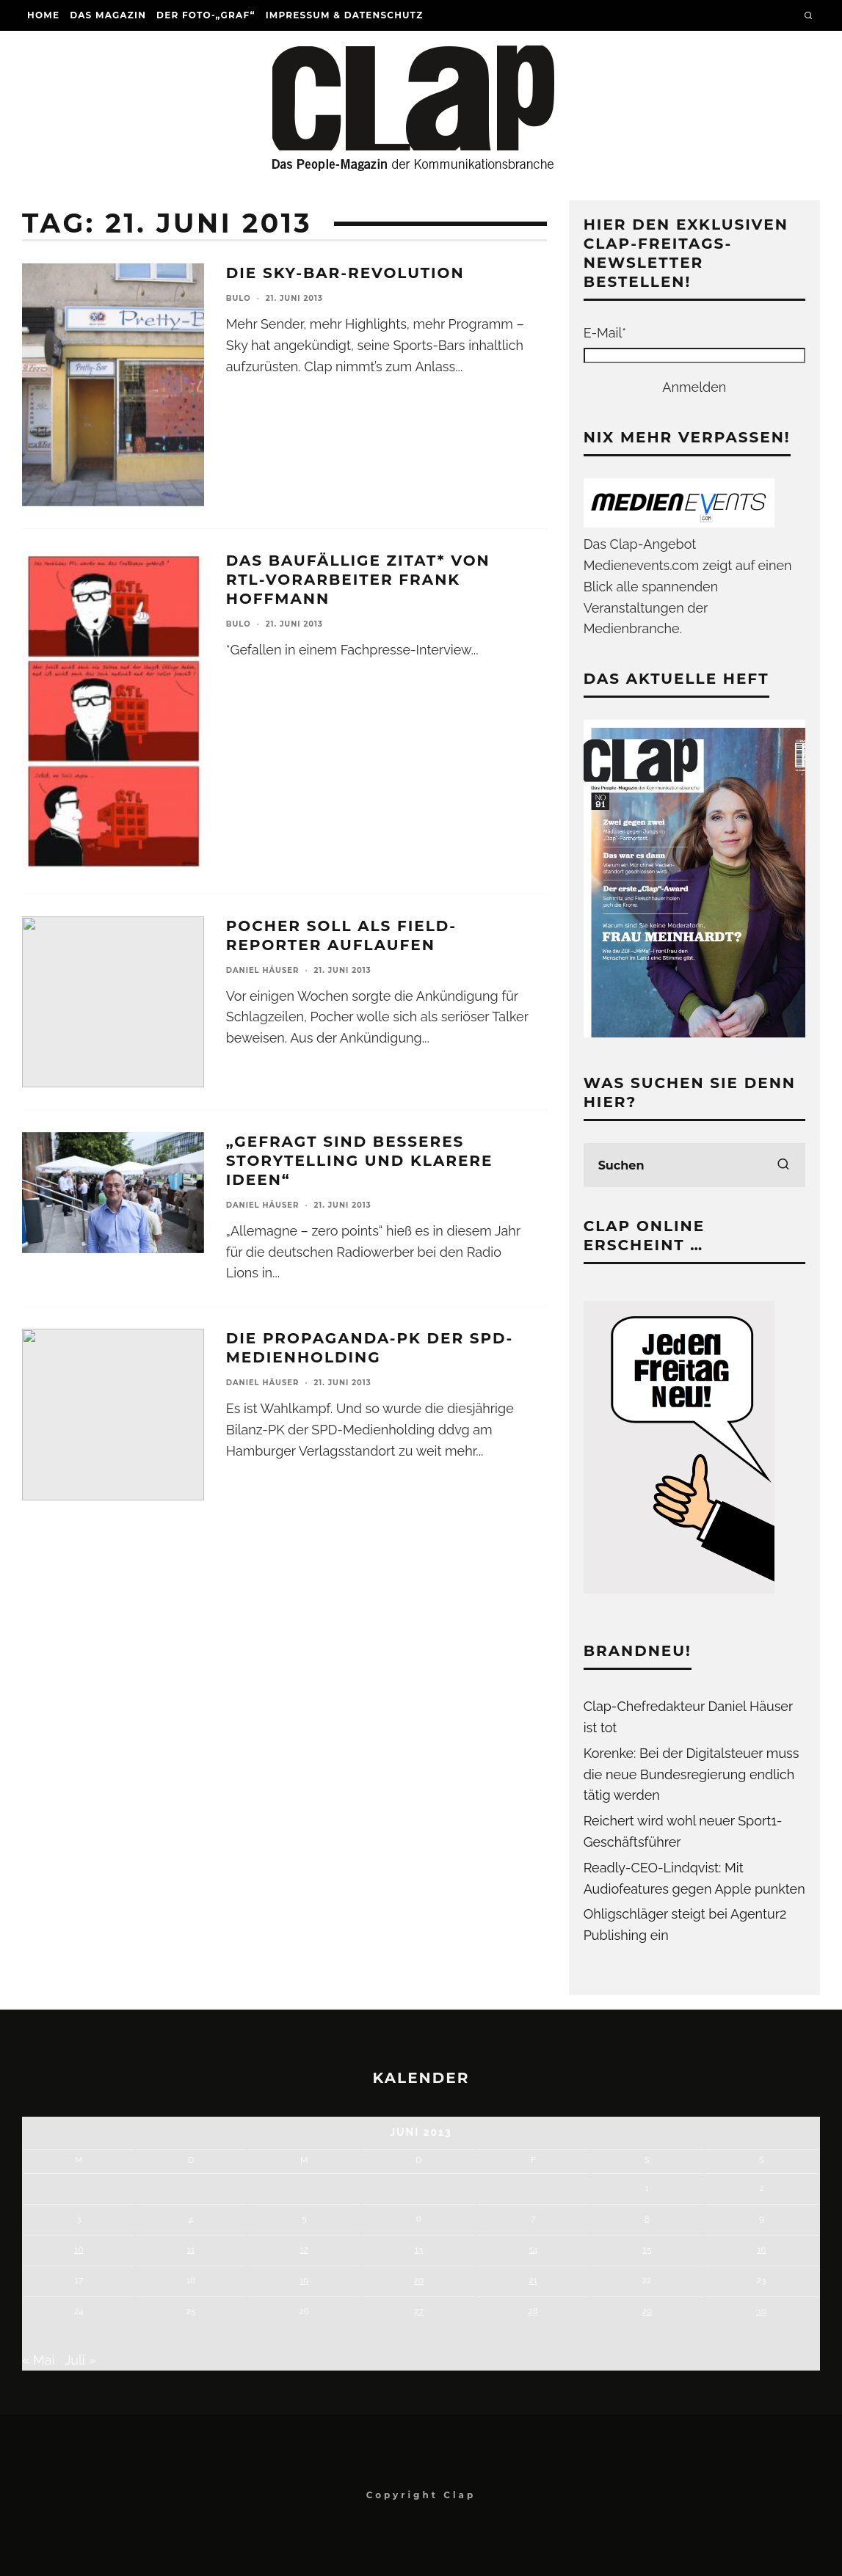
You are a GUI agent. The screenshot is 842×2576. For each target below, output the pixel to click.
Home (43, 15)
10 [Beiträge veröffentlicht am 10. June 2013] (78, 2249)
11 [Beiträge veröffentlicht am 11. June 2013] (191, 2249)
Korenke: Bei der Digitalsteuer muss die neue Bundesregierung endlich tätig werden (691, 1774)
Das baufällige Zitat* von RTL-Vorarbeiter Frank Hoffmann (358, 579)
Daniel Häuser (263, 970)
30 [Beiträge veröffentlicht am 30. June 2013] (762, 2311)
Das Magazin (108, 15)
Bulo (238, 298)
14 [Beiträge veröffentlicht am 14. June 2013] (533, 2249)
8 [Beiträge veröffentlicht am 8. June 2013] (647, 2219)
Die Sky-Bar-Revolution (345, 273)
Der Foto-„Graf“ (205, 15)
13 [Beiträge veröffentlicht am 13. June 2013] (419, 2249)
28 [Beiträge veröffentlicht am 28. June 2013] (533, 2311)
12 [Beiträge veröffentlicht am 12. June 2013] (304, 2249)
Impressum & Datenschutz (345, 15)
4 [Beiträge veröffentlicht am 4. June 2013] (191, 2219)
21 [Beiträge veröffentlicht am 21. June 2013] (533, 2280)
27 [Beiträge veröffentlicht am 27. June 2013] (419, 2311)
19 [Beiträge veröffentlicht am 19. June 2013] (304, 2280)
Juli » (80, 2360)
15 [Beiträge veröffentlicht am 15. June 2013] (647, 2249)
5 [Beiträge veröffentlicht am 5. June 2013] (304, 2219)
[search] (783, 1165)
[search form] (694, 1165)
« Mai (38, 2360)
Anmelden (694, 387)
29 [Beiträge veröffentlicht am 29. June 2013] (647, 2311)
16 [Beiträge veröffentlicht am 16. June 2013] (761, 2249)
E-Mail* (605, 332)
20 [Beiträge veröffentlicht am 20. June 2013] (419, 2280)
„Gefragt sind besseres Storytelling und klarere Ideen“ (359, 1161)
